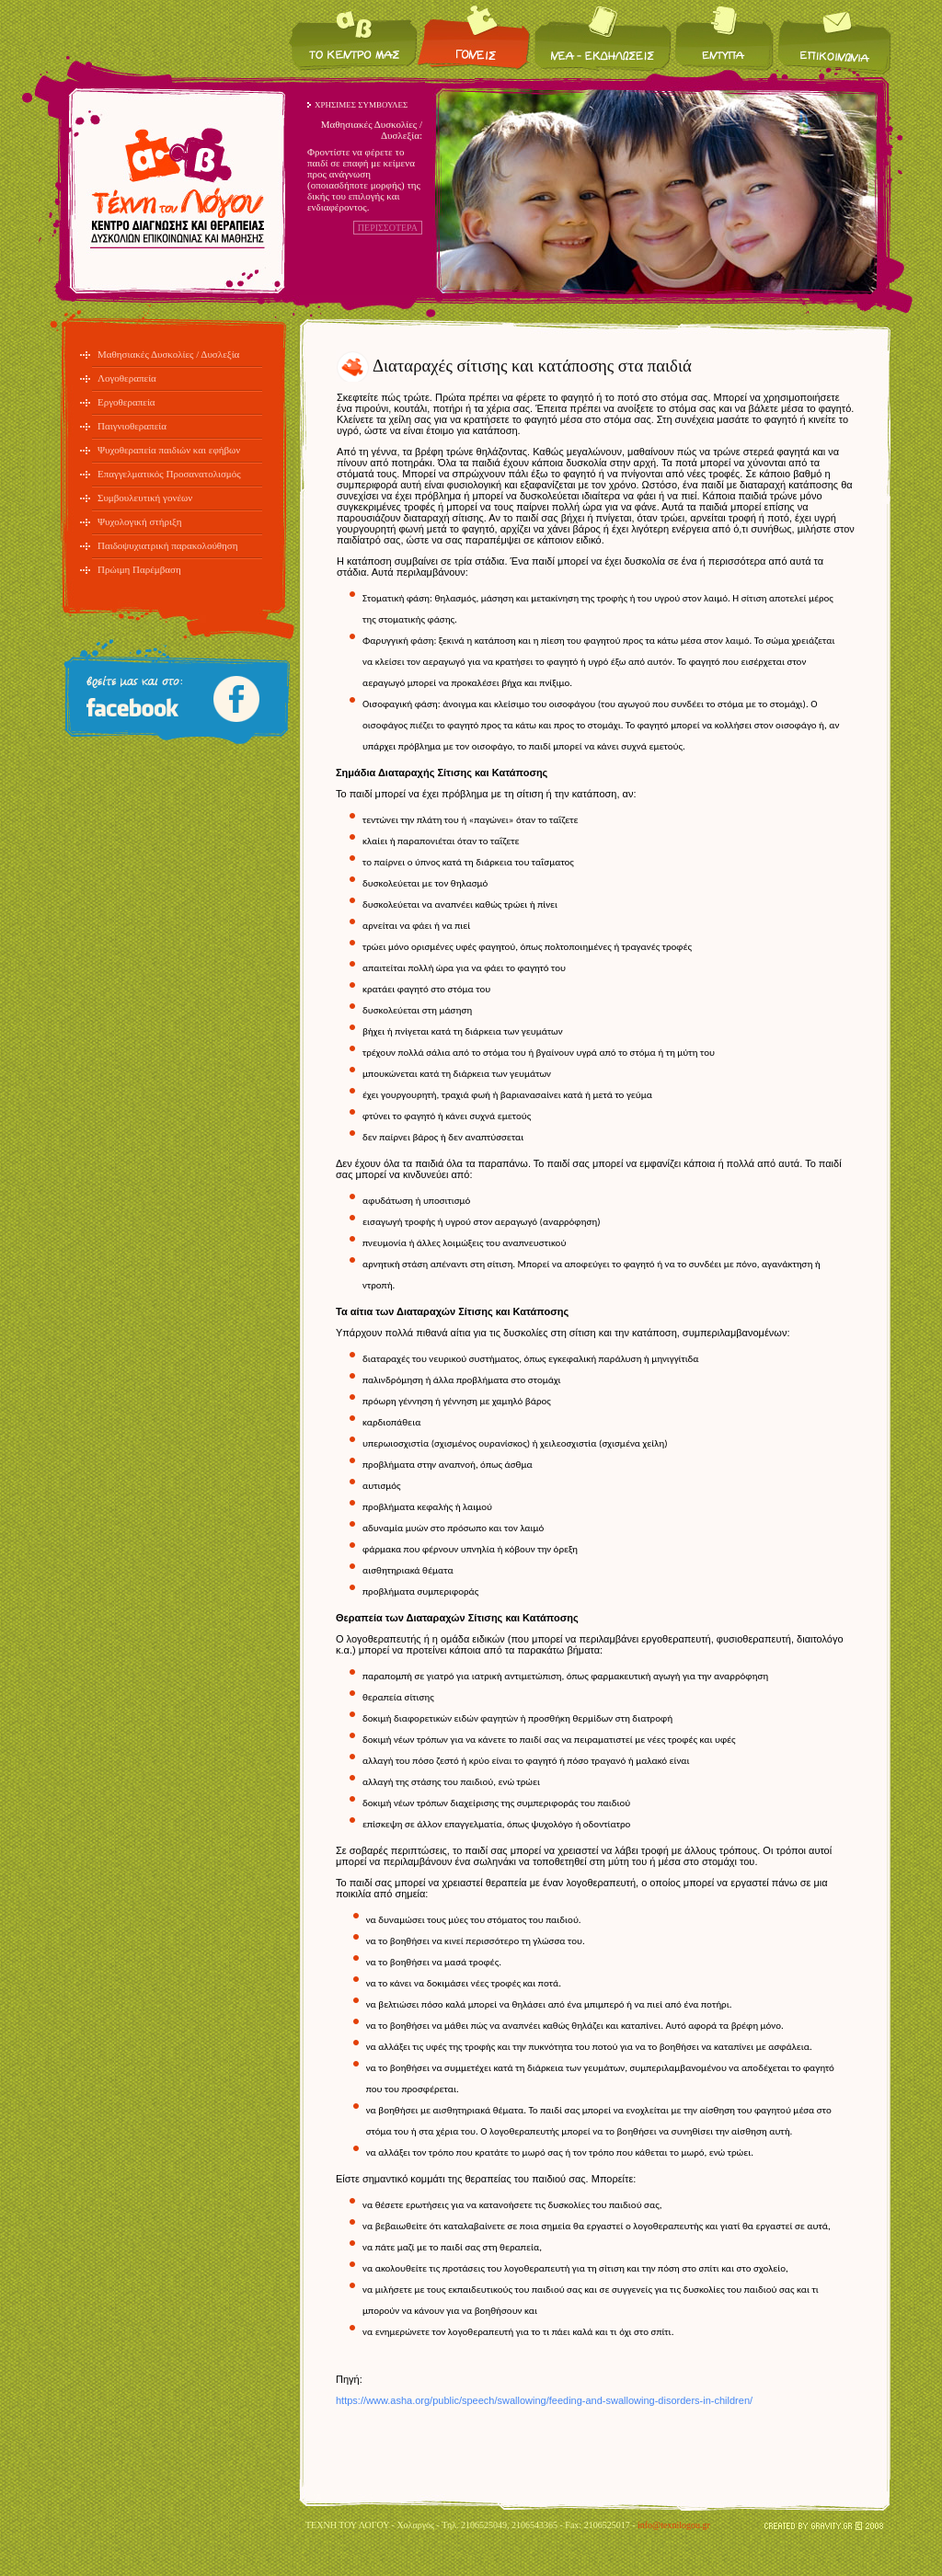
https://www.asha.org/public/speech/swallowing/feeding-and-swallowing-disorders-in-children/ (544, 2400)
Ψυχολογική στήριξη (140, 521)
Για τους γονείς (475, 37)
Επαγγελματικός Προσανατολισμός (169, 473)
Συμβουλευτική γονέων (145, 497)
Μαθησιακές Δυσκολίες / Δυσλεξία (168, 354)
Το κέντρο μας (353, 37)
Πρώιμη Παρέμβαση (139, 569)
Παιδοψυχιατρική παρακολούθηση (168, 545)
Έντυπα (724, 37)
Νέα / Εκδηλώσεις (603, 37)
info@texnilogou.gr (674, 2525)
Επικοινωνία (832, 37)
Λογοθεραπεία (127, 378)
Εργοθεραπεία (126, 401)
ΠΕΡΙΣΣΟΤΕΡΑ (388, 228)
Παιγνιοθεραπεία (132, 425)
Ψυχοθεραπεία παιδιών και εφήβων (169, 449)
